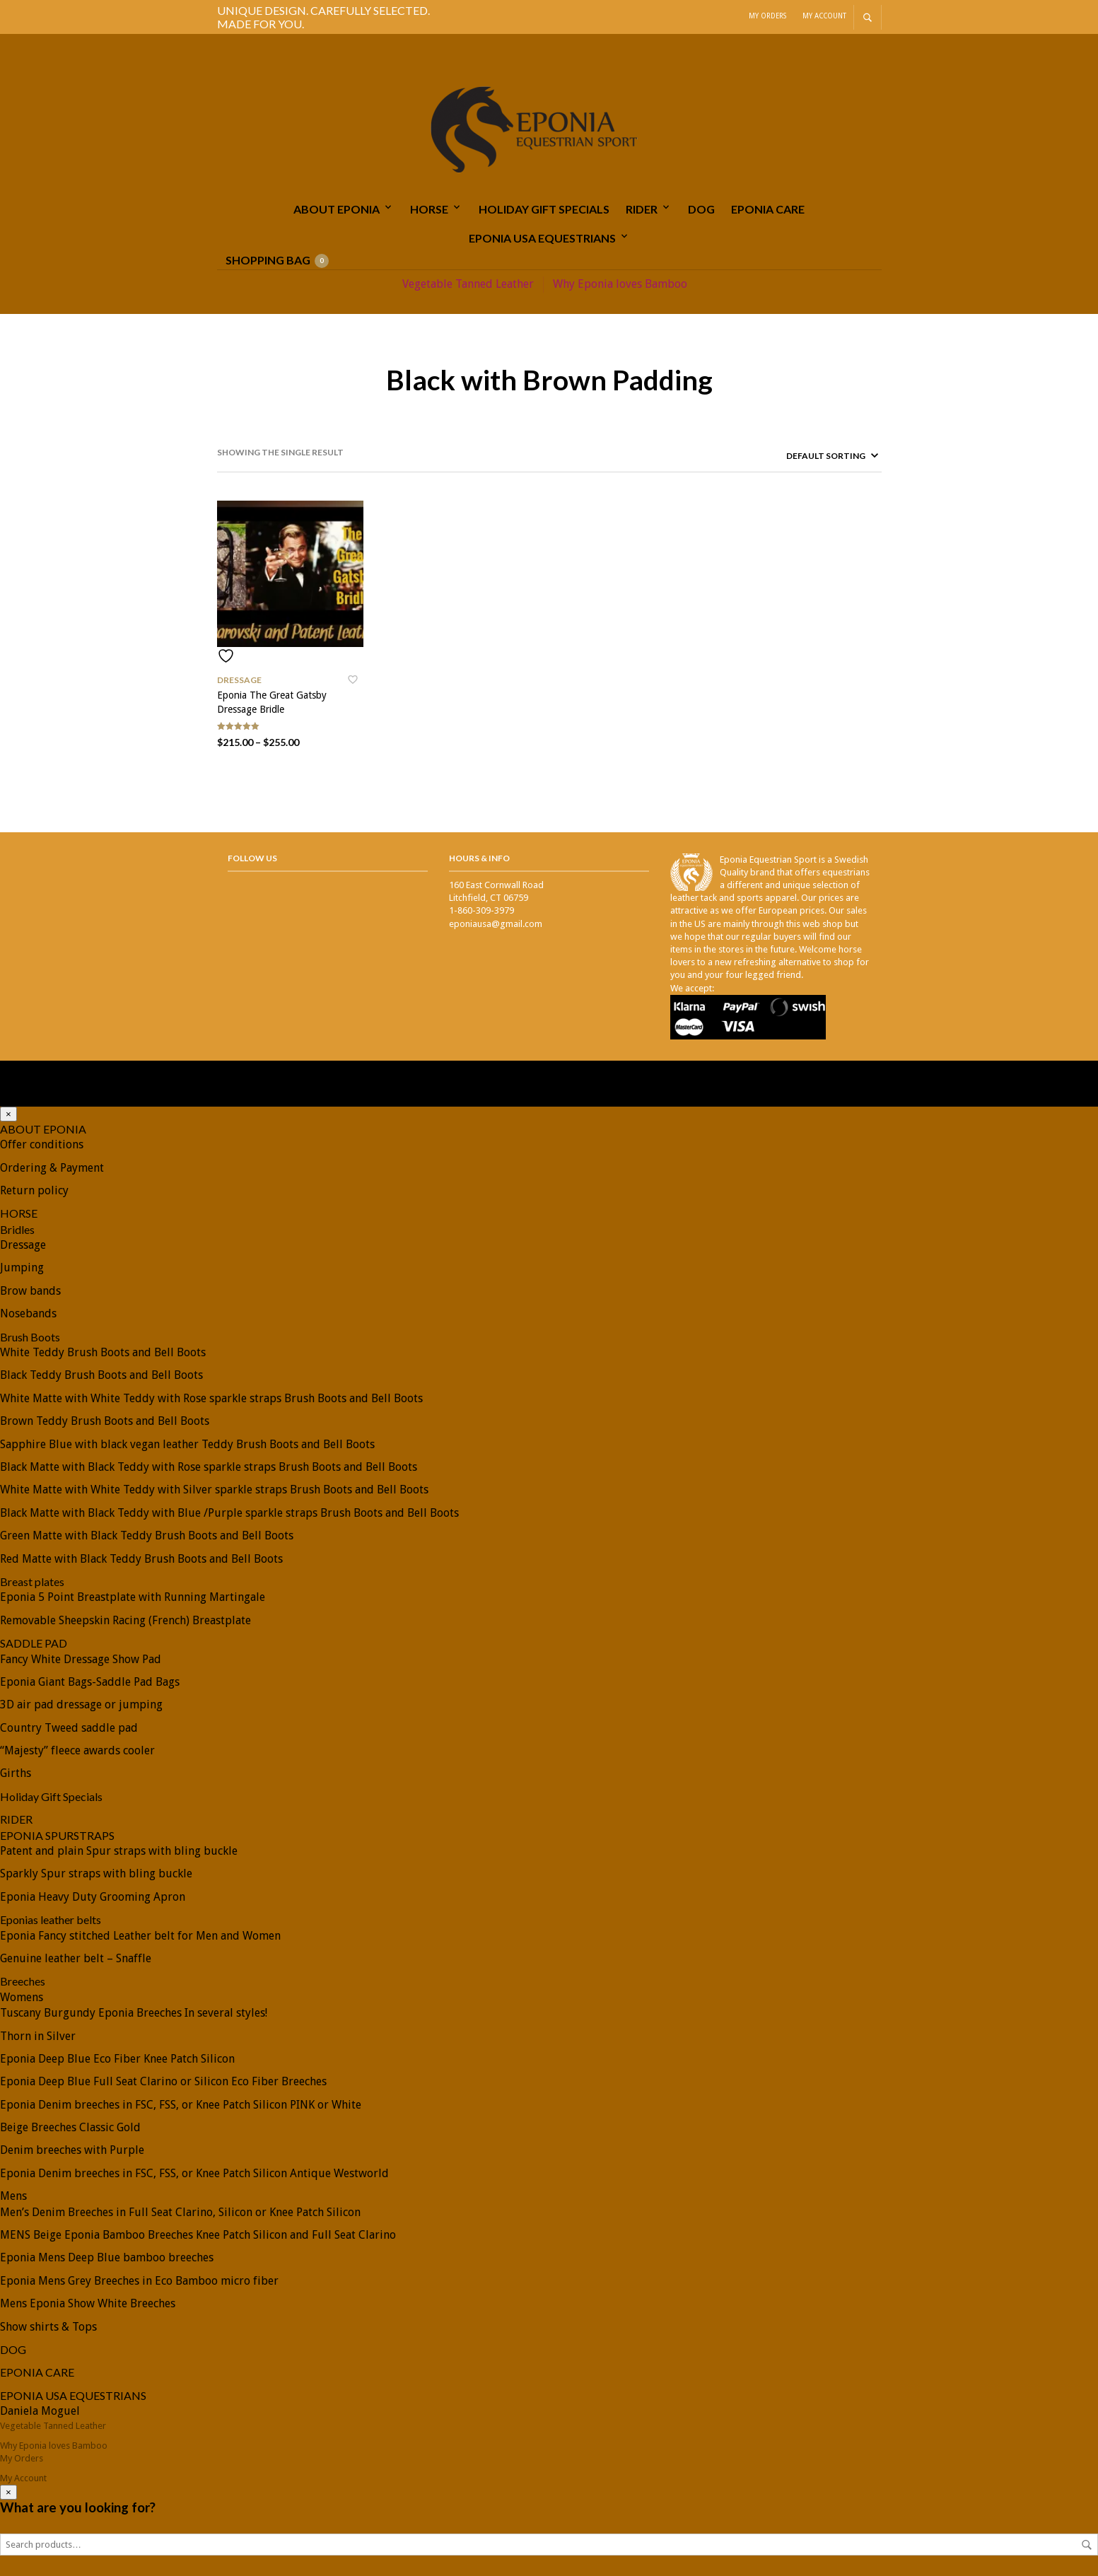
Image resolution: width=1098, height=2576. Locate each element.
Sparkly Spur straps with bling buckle (96, 1872)
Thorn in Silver (38, 2035)
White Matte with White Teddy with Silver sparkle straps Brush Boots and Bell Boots (214, 1489)
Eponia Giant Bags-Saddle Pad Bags (90, 1681)
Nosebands (28, 1312)
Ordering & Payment (52, 1167)
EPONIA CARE (768, 209)
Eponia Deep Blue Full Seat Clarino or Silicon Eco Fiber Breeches (163, 2080)
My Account (824, 16)
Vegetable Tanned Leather (468, 284)
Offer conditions (41, 1143)
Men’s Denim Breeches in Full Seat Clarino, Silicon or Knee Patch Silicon (180, 2211)
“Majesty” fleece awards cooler (77, 1749)
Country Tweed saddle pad (69, 1727)
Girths (15, 1772)
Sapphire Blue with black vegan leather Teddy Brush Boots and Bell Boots (187, 1443)
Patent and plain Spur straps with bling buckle (119, 1850)
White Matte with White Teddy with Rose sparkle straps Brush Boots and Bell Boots (211, 1397)
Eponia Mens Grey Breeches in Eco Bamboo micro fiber (139, 2280)
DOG (701, 209)
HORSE (429, 209)
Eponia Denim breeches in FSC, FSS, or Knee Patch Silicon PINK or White (180, 2104)
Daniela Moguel (40, 2410)
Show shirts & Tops (48, 2326)
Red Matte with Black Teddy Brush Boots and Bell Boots (141, 1558)
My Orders (767, 16)
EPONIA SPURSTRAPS (57, 1834)
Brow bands (30, 1290)
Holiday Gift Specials (544, 209)
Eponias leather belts (50, 1918)
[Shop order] (808, 455)
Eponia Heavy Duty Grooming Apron (92, 1896)
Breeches (22, 1980)
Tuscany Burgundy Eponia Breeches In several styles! (133, 2012)
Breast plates (32, 1580)
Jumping (22, 1267)
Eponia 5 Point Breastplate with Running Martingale (132, 1596)
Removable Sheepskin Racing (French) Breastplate (125, 1619)
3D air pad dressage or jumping (81, 1703)
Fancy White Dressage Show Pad (80, 1658)
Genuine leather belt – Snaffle (75, 1957)
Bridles (17, 1228)
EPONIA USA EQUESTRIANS (542, 238)
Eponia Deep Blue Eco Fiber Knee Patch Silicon (117, 2058)
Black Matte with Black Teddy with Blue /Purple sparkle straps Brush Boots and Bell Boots (229, 1512)
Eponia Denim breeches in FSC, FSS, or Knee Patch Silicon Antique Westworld (194, 2172)
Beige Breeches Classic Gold (70, 2126)
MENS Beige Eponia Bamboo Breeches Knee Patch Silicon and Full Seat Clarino (198, 2234)
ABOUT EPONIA (336, 209)
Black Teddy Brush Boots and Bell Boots (101, 1374)
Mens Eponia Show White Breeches (87, 2302)
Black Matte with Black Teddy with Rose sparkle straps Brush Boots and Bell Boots (208, 1466)
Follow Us (252, 857)
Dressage (239, 679)
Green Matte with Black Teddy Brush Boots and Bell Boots (146, 1534)
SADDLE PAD (33, 1642)
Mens (13, 2195)
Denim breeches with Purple (72, 2149)
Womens (21, 1996)
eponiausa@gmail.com (495, 923)
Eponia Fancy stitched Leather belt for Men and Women (140, 1935)
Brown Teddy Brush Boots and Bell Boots (104, 1420)
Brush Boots (30, 1336)
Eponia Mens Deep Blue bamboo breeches (107, 2256)
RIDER (642, 209)
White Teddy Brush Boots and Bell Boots (103, 1351)
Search (1086, 2544)
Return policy (34, 1189)
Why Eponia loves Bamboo (620, 284)
